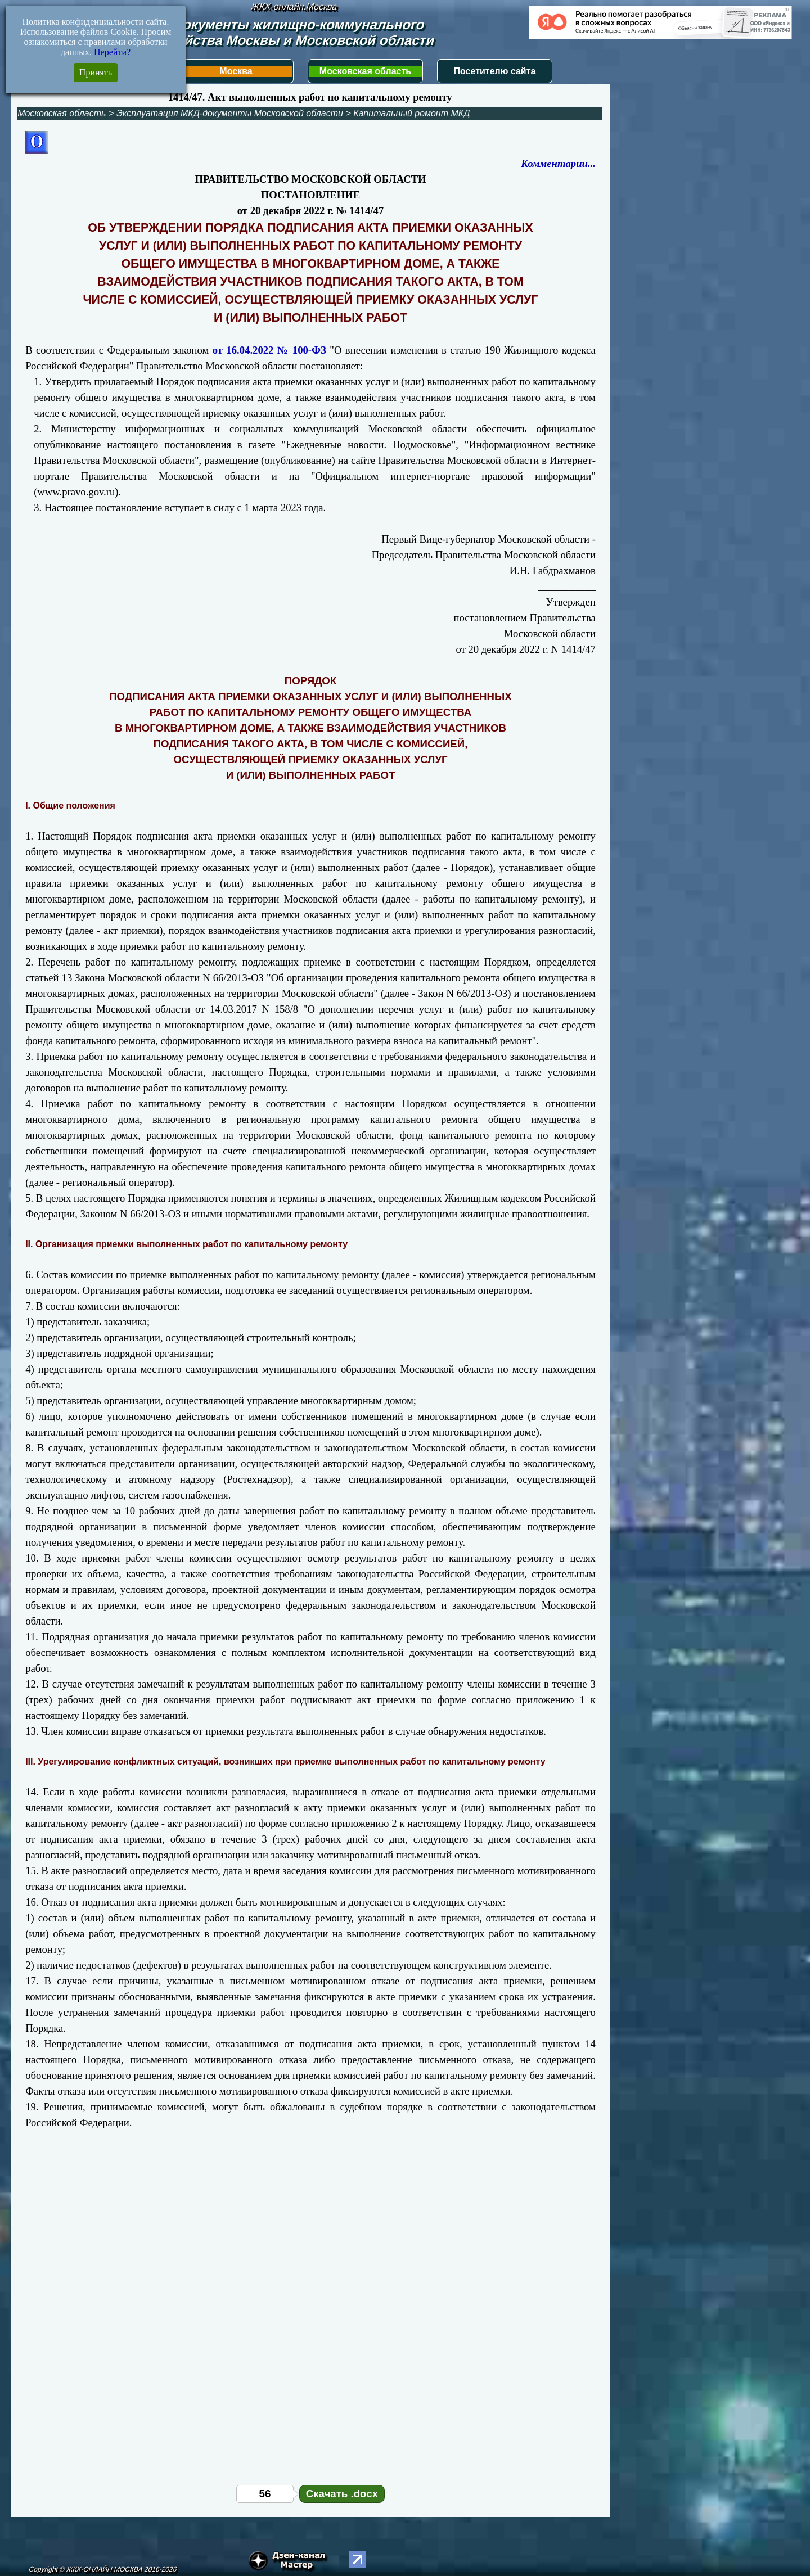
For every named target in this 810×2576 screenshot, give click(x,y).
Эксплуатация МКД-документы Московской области (229, 113)
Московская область (365, 71)
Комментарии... (558, 163)
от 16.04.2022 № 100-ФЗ (269, 350)
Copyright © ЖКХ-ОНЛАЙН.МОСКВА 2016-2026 (103, 2569)
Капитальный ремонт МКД (411, 113)
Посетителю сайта (495, 71)
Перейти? (112, 52)
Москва (235, 71)
